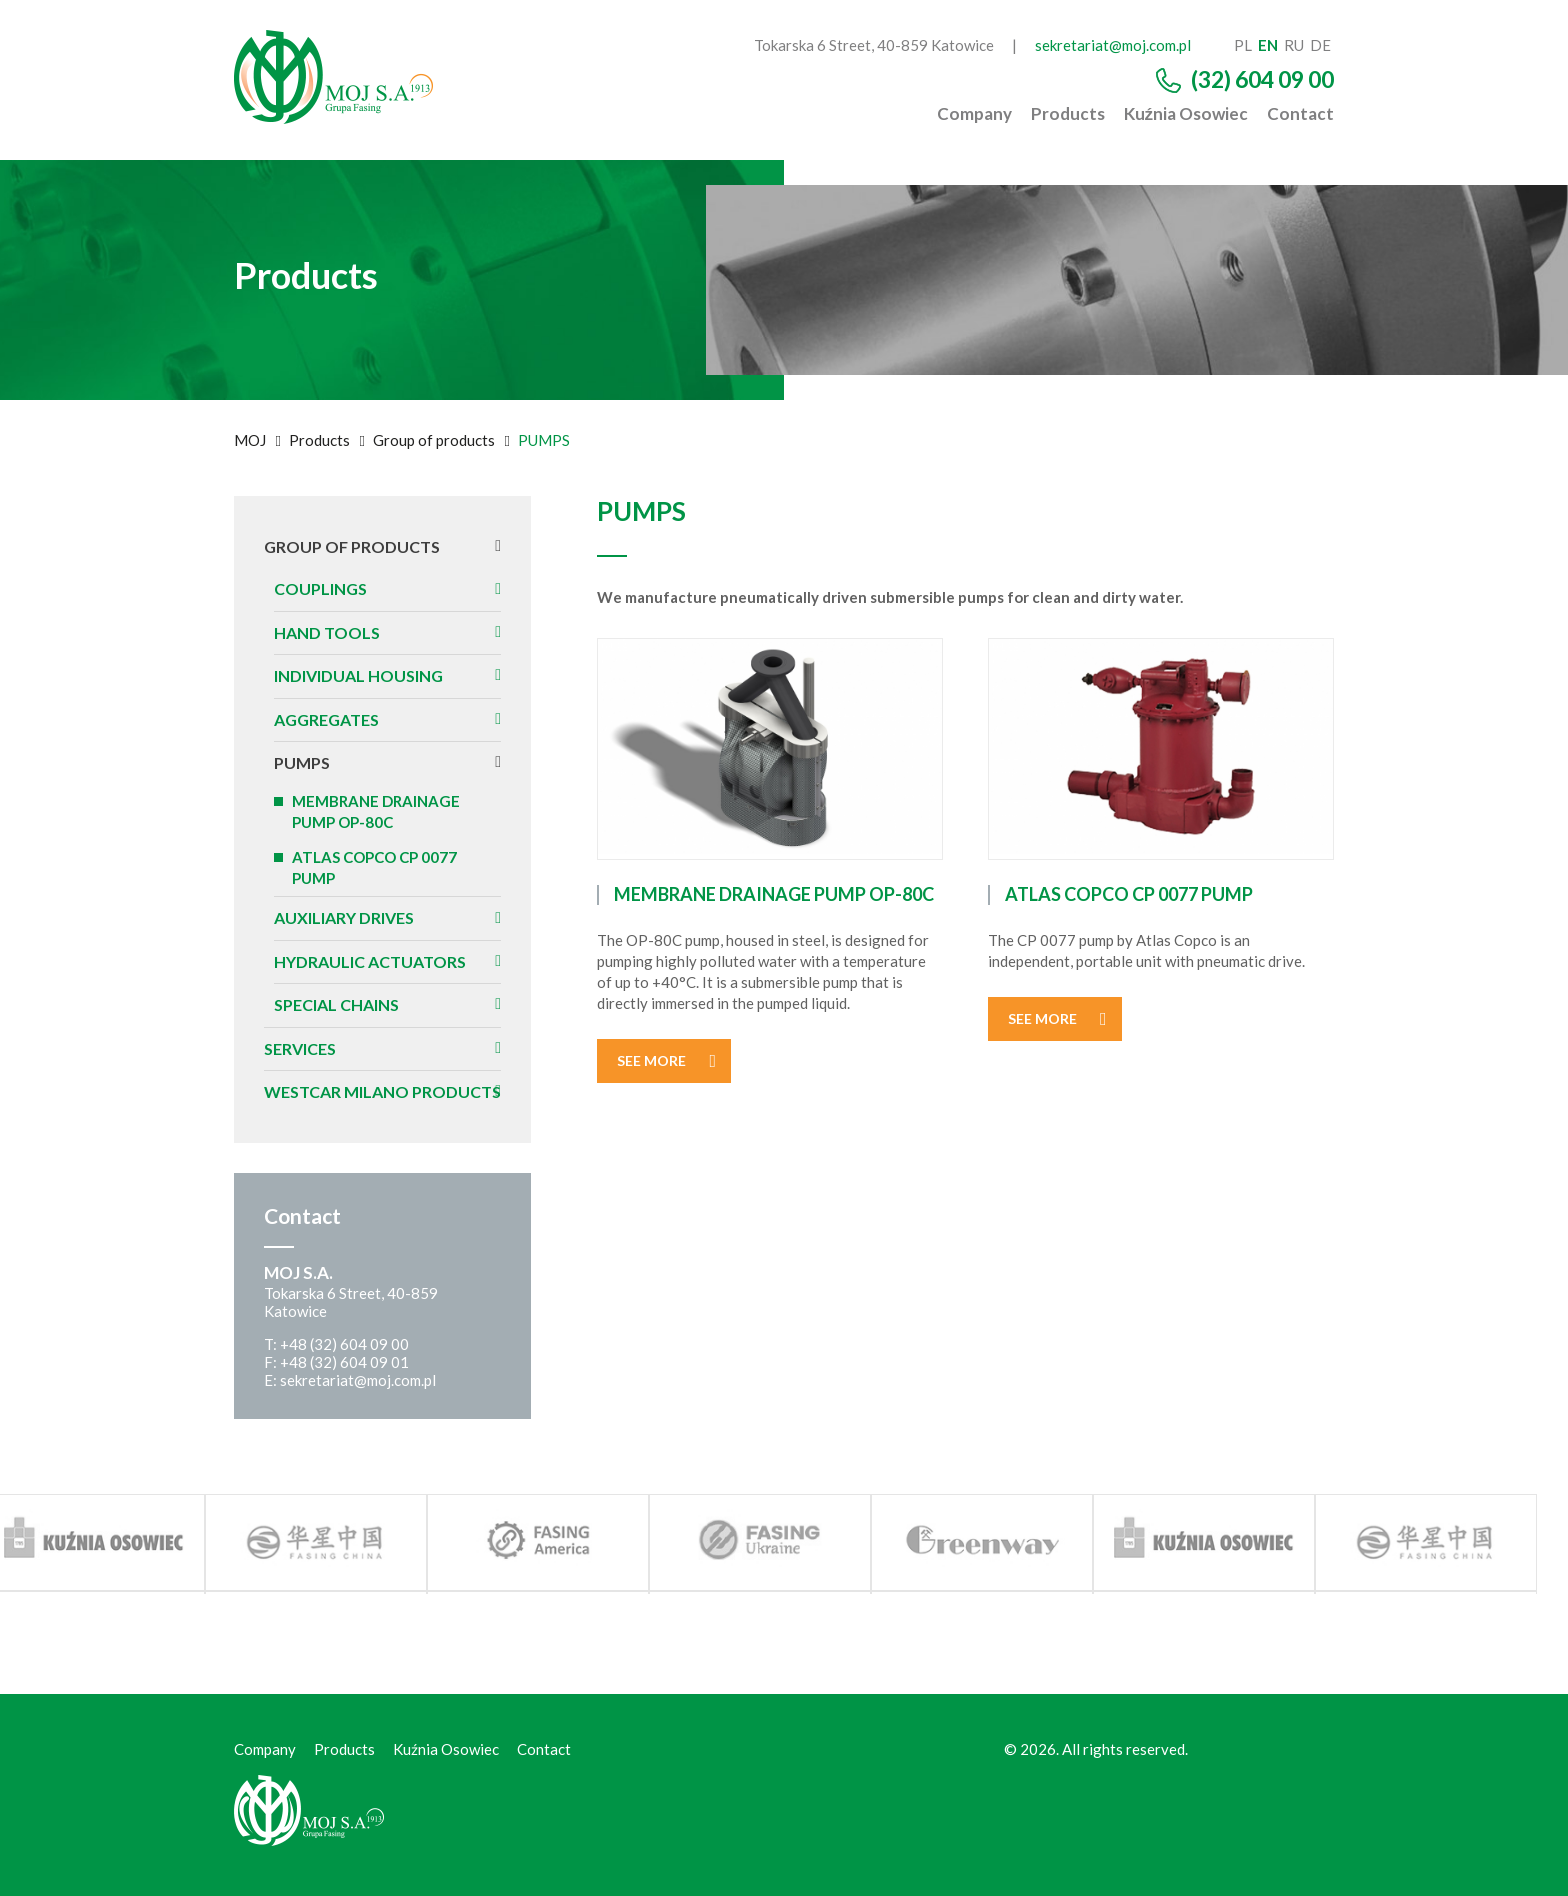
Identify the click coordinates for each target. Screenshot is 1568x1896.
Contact (1300, 113)
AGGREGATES (326, 719)
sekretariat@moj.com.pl (1113, 45)
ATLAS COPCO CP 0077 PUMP (374, 867)
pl (1243, 45)
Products (1068, 113)
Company (974, 113)
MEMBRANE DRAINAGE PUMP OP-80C (376, 811)
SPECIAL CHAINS (336, 1004)
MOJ (250, 440)
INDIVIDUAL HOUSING (358, 675)
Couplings (320, 588)
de (1320, 45)
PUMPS (302, 762)
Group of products (434, 440)
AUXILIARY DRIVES (344, 917)
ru (1294, 45)
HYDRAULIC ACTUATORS (370, 961)
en (1268, 45)
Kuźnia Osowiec (1186, 113)
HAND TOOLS (327, 632)
